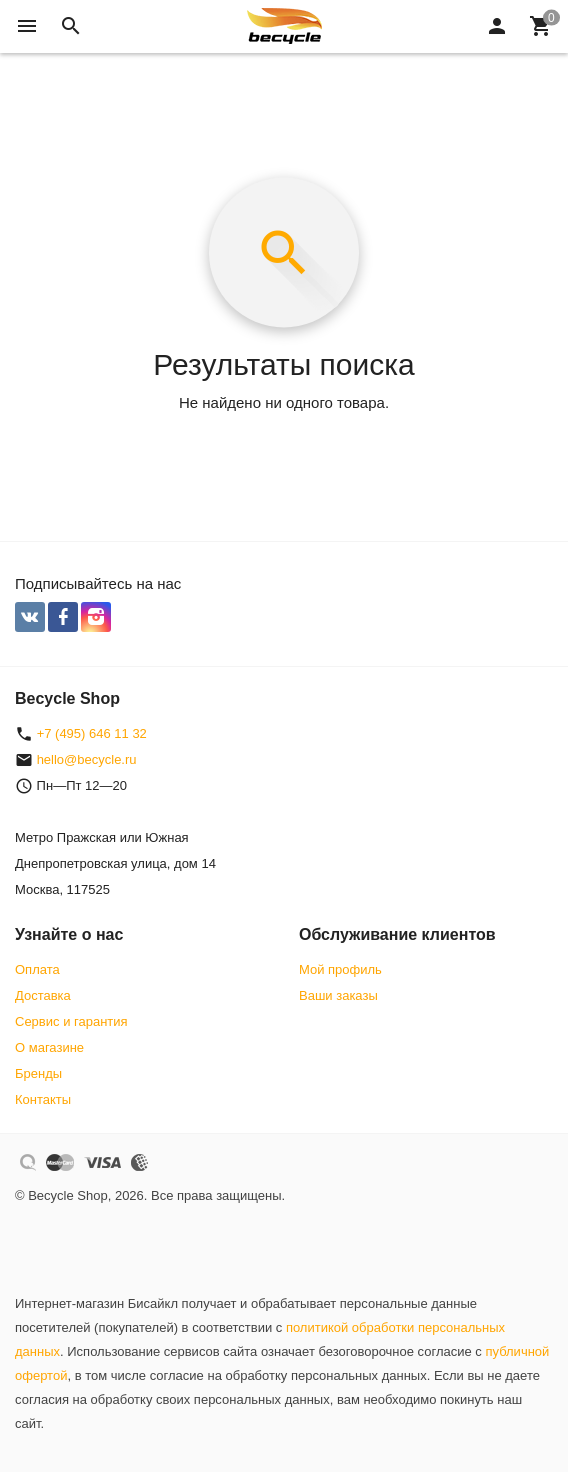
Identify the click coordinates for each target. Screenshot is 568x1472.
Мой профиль (340, 969)
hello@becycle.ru (87, 759)
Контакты (43, 1099)
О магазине (49, 1047)
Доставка (43, 995)
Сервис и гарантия (71, 1021)
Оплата (37, 969)
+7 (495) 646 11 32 (92, 733)
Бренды (38, 1073)
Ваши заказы (338, 995)
